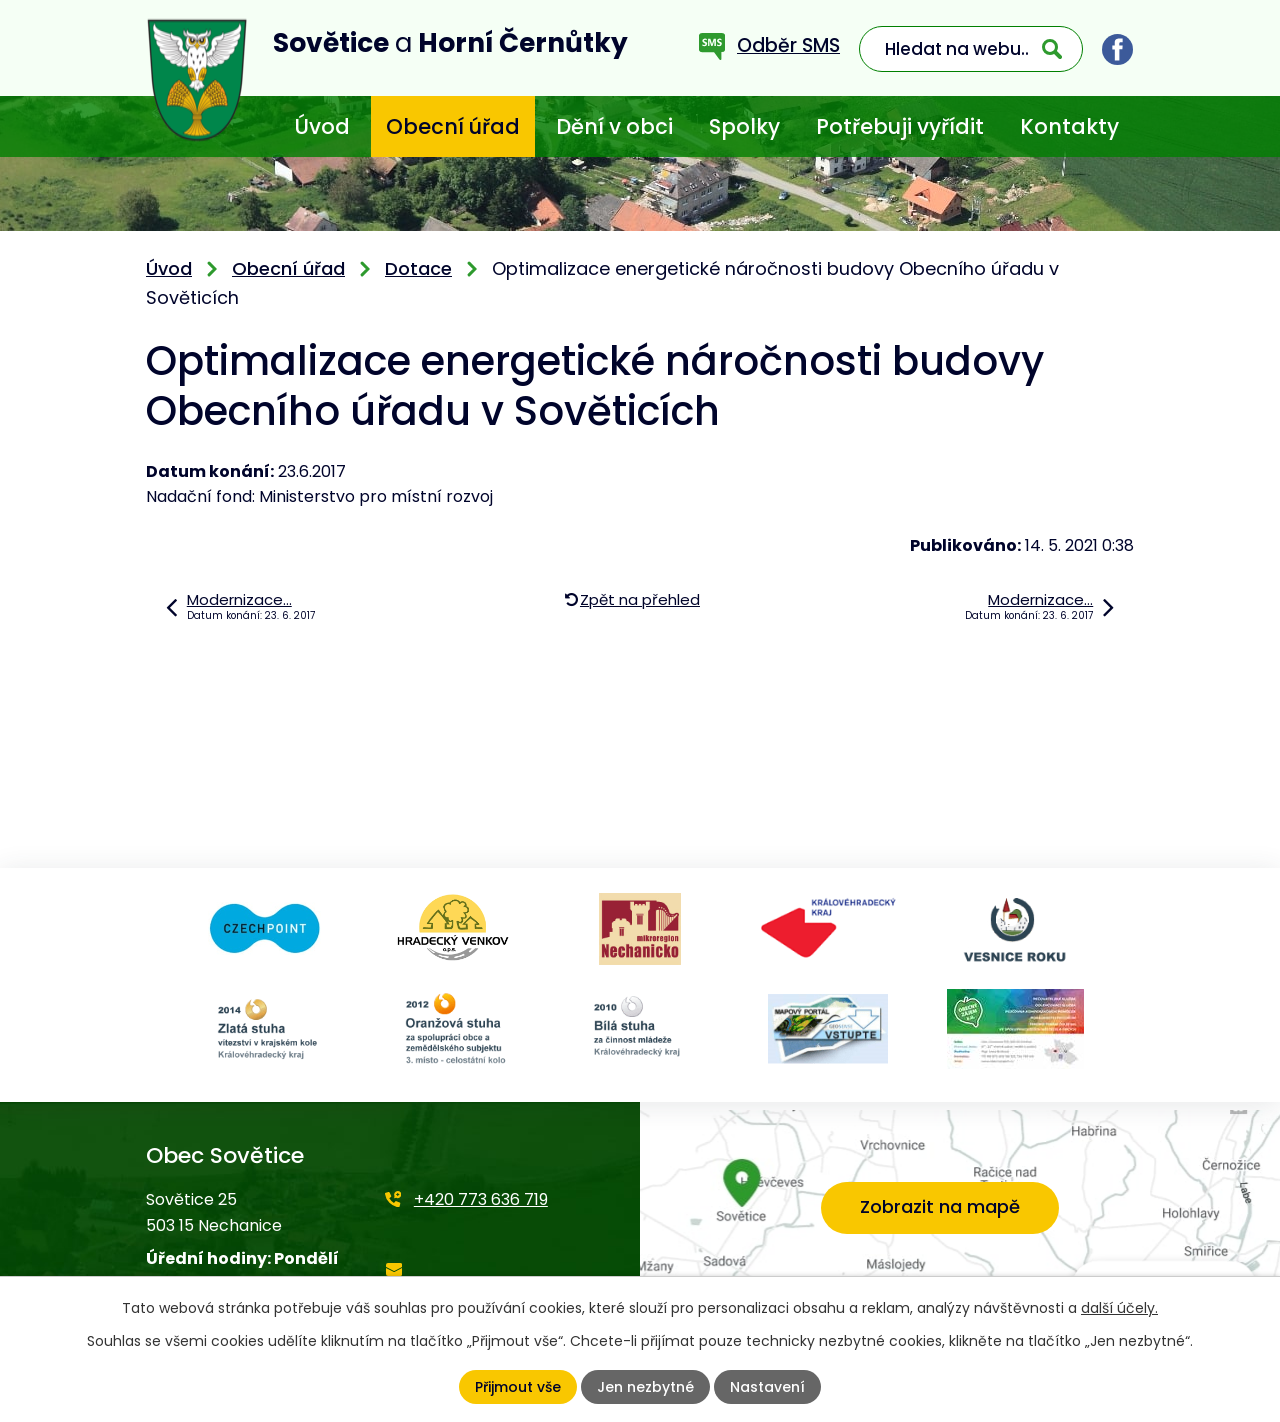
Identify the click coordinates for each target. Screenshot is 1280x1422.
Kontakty (1069, 126)
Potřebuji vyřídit (900, 126)
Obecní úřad (453, 126)
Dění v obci (614, 126)
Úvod (322, 126)
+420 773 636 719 (481, 1199)
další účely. (1119, 1308)
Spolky (744, 126)
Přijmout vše (518, 1387)
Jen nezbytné (645, 1387)
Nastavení (767, 1387)
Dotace (418, 268)
